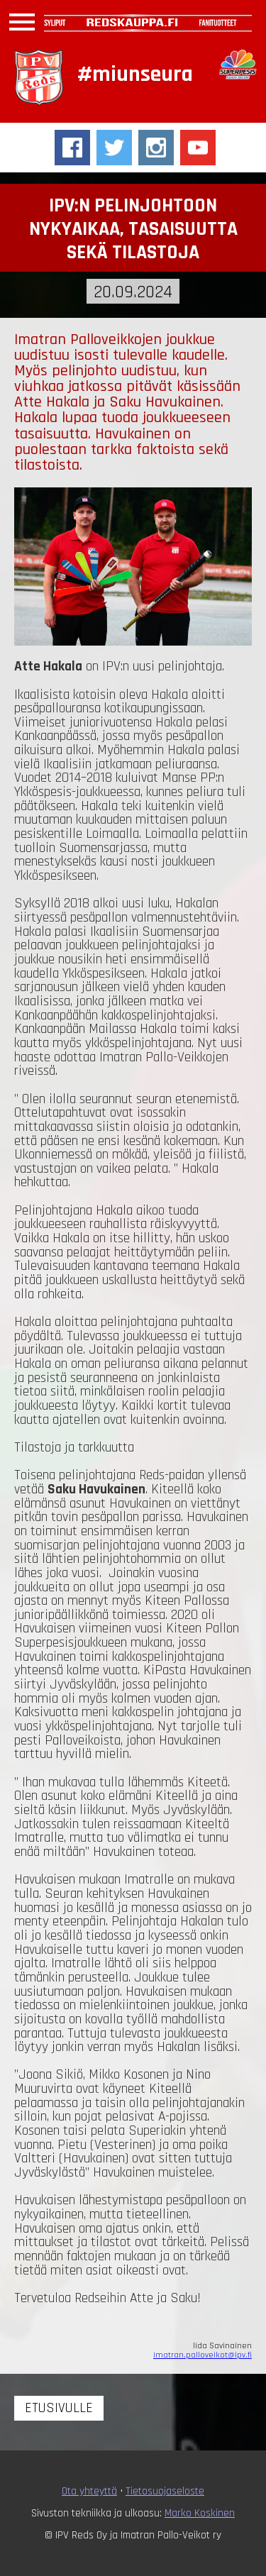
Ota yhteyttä (89, 2491)
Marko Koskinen (200, 2513)
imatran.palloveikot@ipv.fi (202, 2355)
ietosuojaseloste (167, 2491)
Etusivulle (59, 2408)
